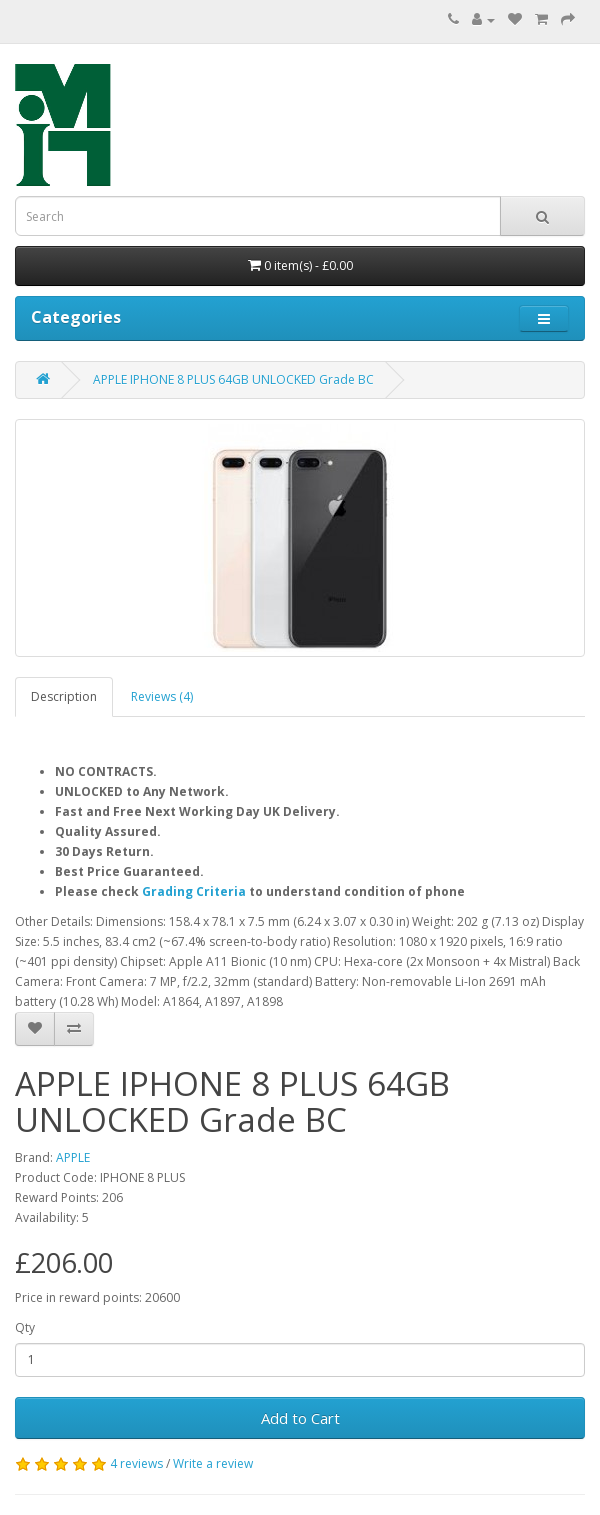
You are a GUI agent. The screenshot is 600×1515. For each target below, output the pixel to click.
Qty (25, 1327)
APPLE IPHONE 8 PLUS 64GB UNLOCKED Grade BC (233, 379)
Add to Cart (300, 1418)
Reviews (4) (162, 696)
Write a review (213, 1463)
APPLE (73, 1157)
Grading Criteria (194, 891)
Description (64, 696)
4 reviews (136, 1463)
